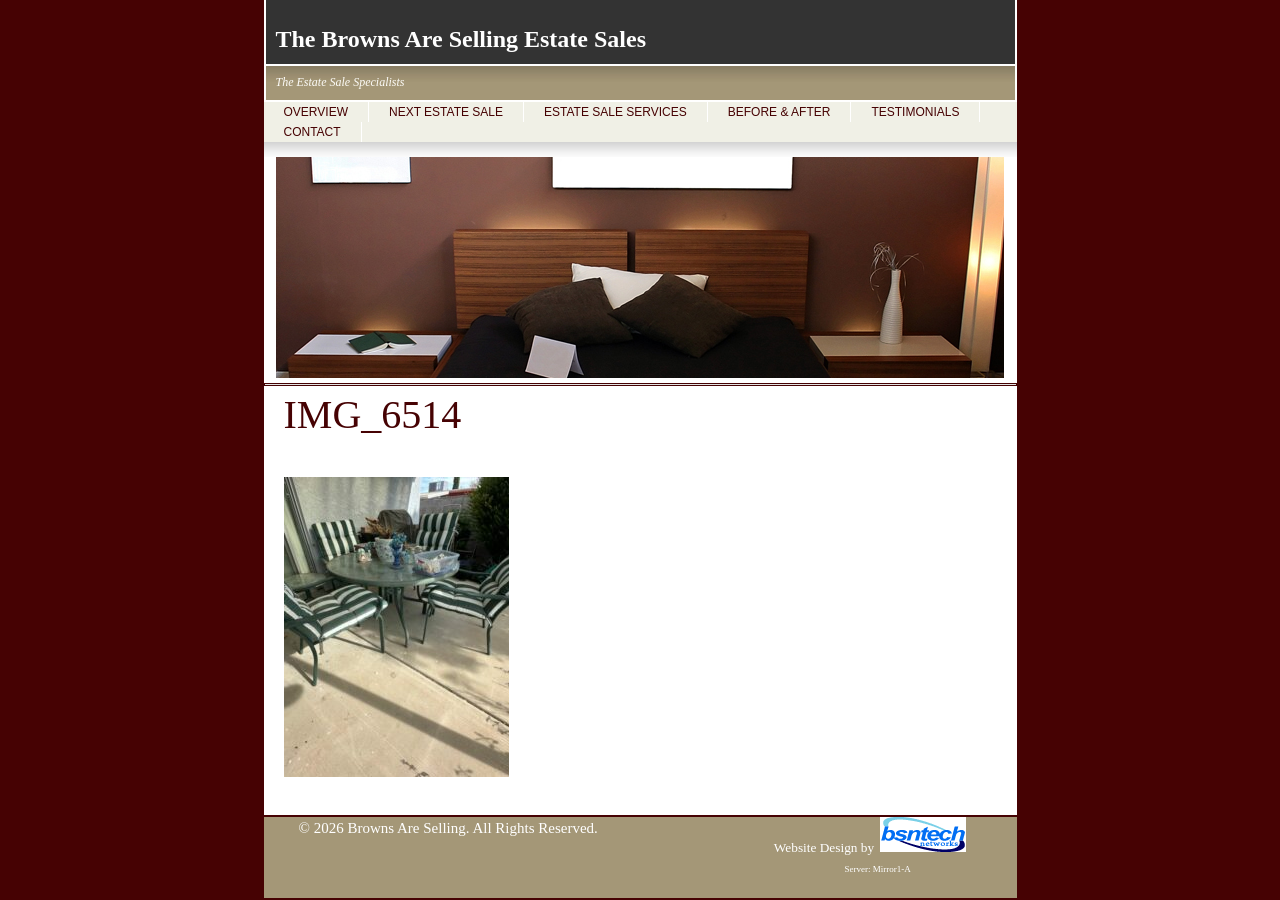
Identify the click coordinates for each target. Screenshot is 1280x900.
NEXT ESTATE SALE (446, 112)
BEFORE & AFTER (779, 112)
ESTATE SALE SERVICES (615, 112)
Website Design (816, 847)
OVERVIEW (316, 112)
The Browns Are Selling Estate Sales (461, 39)
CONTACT (312, 132)
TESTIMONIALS (915, 112)
